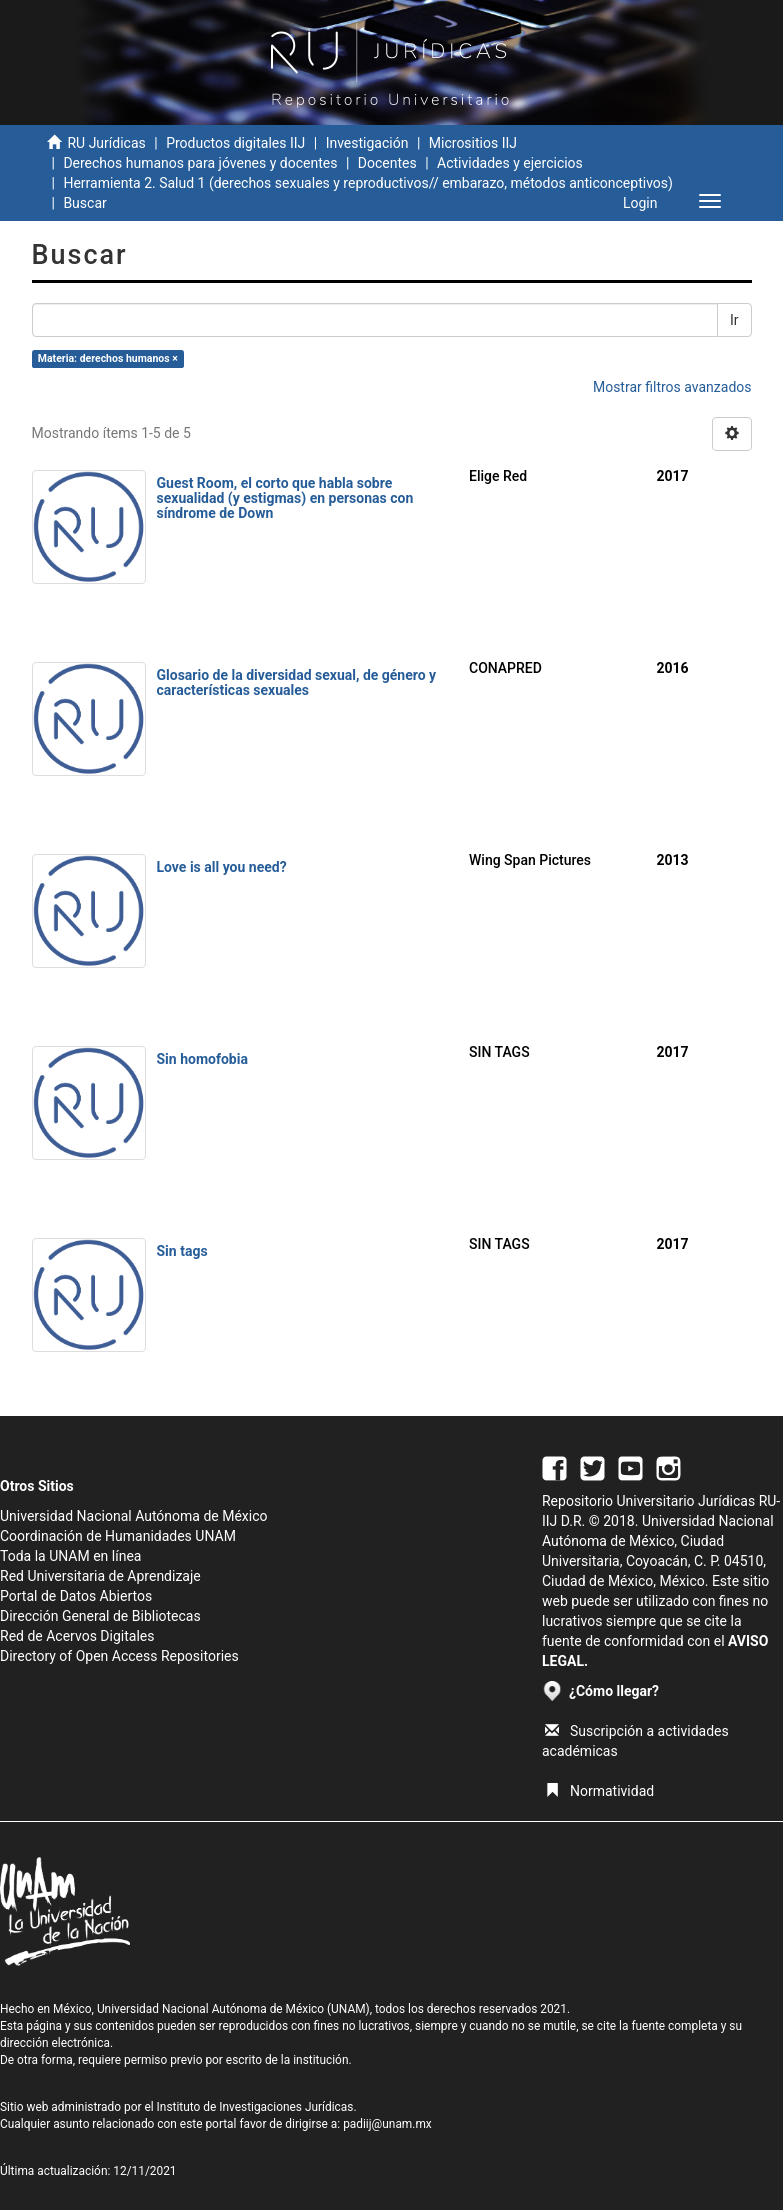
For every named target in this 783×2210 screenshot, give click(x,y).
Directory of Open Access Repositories (119, 1656)
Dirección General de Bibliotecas (100, 1616)
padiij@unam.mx (387, 2124)
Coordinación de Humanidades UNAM (118, 1536)
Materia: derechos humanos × (108, 358)
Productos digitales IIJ (235, 143)
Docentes (387, 163)
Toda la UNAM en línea (70, 1556)
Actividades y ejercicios (510, 163)
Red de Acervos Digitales (77, 1636)
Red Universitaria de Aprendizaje (100, 1576)
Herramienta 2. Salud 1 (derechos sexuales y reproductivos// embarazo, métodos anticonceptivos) (369, 183)
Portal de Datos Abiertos (76, 1596)
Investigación (367, 143)
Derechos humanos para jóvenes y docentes (200, 163)
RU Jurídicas (106, 143)
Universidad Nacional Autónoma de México (134, 1516)
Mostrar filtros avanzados (672, 387)
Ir (734, 320)
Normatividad (599, 1791)
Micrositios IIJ (473, 143)
